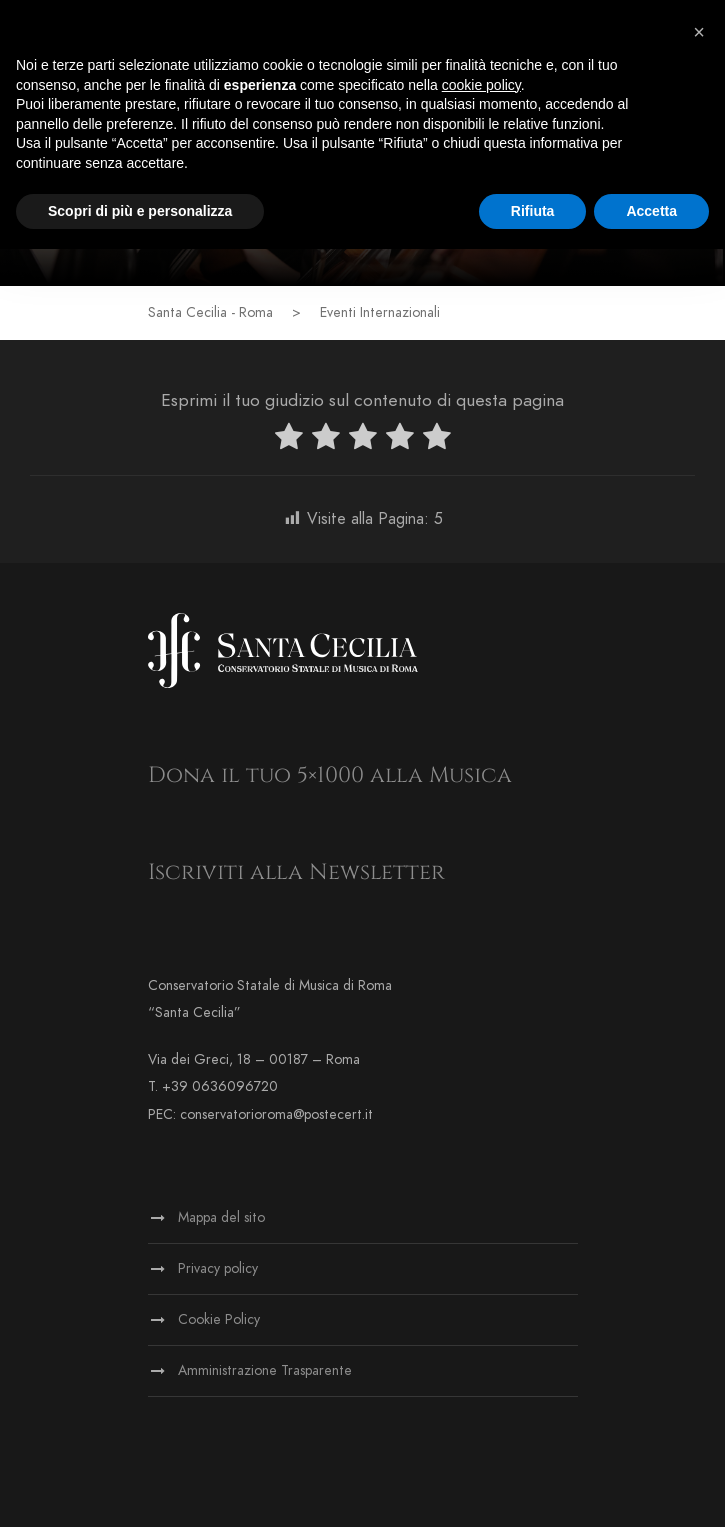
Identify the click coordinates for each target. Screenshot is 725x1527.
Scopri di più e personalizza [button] (140, 211)
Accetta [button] (651, 211)
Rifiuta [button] (533, 211)
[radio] (289, 440)
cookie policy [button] (481, 85)
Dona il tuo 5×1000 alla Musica (330, 775)
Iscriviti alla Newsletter (296, 872)
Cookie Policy (219, 1319)
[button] (699, 32)
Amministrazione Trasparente (265, 1370)
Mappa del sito (221, 1217)
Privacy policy (218, 1268)
